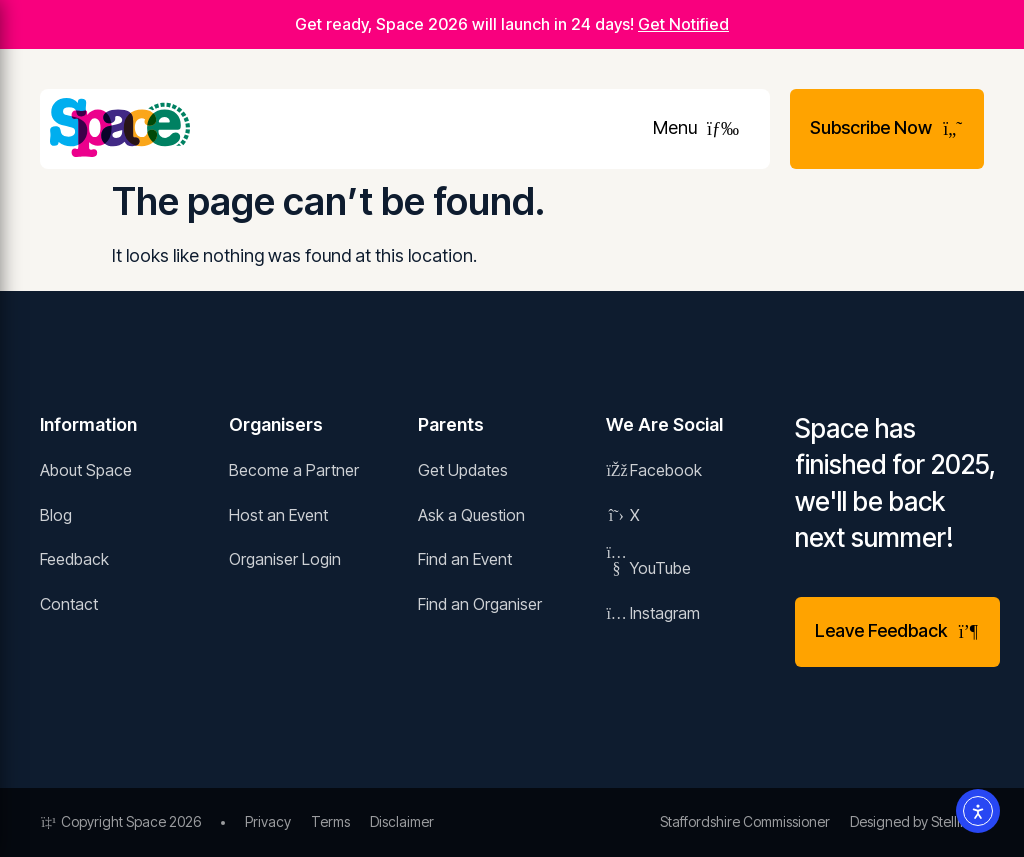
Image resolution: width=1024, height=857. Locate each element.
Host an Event (278, 515)
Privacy (268, 821)
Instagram (653, 613)
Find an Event (465, 559)
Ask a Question (471, 515)
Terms (330, 821)
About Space (86, 470)
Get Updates (463, 470)
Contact (69, 604)
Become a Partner (294, 470)
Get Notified (683, 24)
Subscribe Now (887, 127)
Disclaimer (402, 821)
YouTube (648, 568)
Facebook (654, 470)
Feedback (74, 559)
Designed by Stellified (917, 821)
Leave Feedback (897, 630)
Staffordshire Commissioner (745, 821)
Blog (56, 515)
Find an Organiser (480, 604)
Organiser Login (285, 559)
